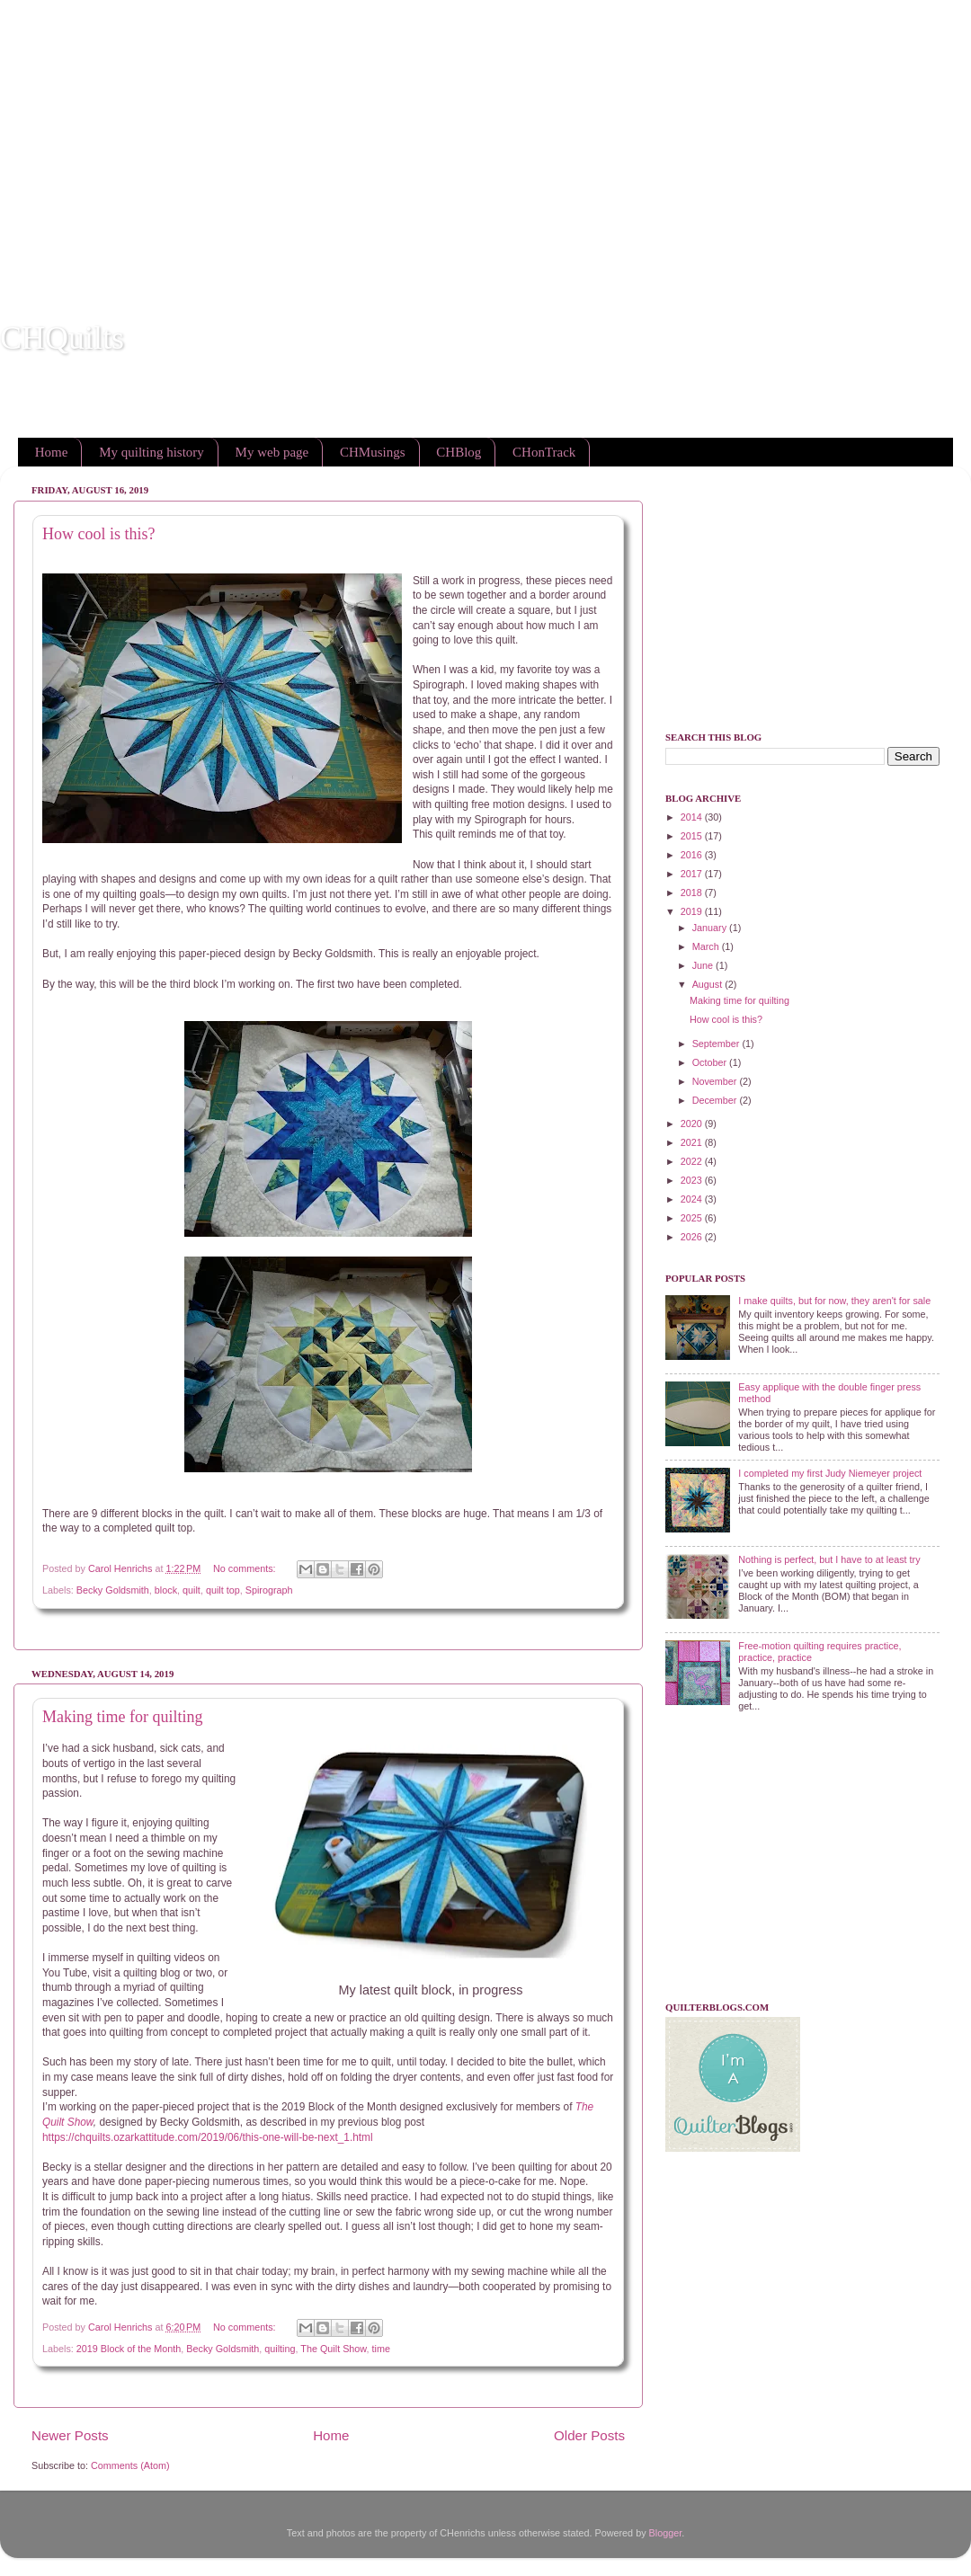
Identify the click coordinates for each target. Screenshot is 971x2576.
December (716, 1100)
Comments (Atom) (130, 2465)
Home (51, 452)
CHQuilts (62, 338)
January (710, 927)
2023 (693, 1180)
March (707, 946)
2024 (693, 1199)
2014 (693, 817)
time (381, 2348)
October (710, 1062)
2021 (693, 1142)
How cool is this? (99, 534)
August (709, 984)
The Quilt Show (333, 2348)
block (166, 1590)
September (717, 1043)
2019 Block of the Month (128, 2348)
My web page (272, 452)
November (716, 1081)
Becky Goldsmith (112, 1590)
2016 (693, 854)
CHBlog (458, 452)
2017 (693, 873)
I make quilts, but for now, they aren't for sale (834, 1300)
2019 (693, 911)
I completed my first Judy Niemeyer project (830, 1473)
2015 (693, 836)
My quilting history (151, 452)
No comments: (246, 1568)
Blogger (665, 2532)
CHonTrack (543, 452)
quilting (279, 2348)
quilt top (223, 1590)
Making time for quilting (122, 1717)
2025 (693, 1217)
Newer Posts (70, 2435)
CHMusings (372, 452)
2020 (693, 1123)
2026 (693, 1236)
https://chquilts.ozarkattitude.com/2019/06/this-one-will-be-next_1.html (207, 2137)
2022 (693, 1161)
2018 (693, 892)
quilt (191, 1590)
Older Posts (589, 2435)
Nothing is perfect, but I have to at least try (829, 1559)
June (704, 965)
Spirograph (269, 1590)
